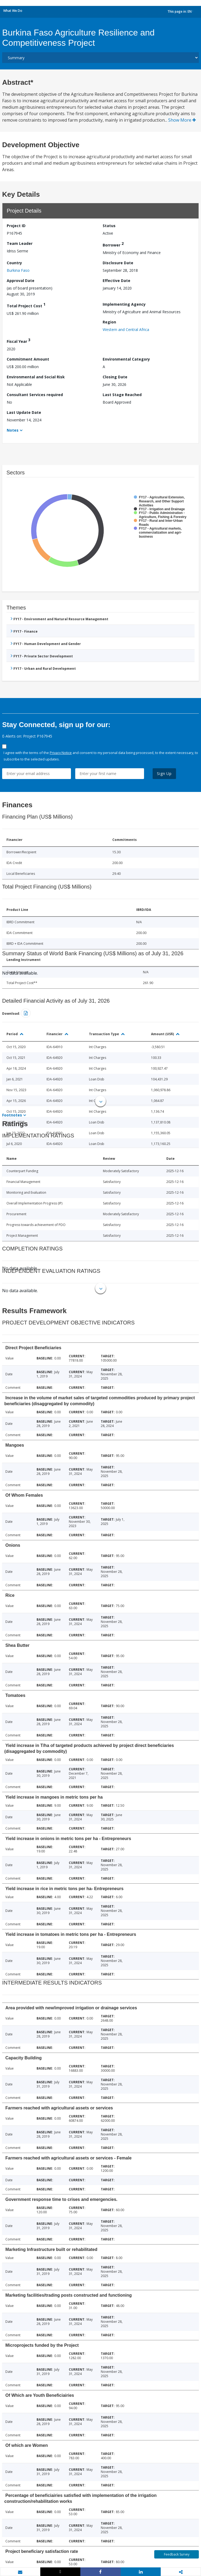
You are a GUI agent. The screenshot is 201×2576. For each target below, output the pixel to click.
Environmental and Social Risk (36, 376)
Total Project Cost (26, 305)
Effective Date (116, 280)
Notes (13, 430)
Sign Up (164, 773)
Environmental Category (126, 359)
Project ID (16, 225)
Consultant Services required (35, 394)
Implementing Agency (124, 304)
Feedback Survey (176, 2554)
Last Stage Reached (122, 394)
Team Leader (20, 243)
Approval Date (20, 280)
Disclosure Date (118, 262)
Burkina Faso (18, 270)
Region (109, 322)
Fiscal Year (18, 340)
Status (109, 225)
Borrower (113, 244)
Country (14, 262)
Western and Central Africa (126, 329)
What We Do (12, 10)
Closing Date (115, 376)
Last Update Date (24, 412)
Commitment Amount (28, 359)
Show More (182, 120)
